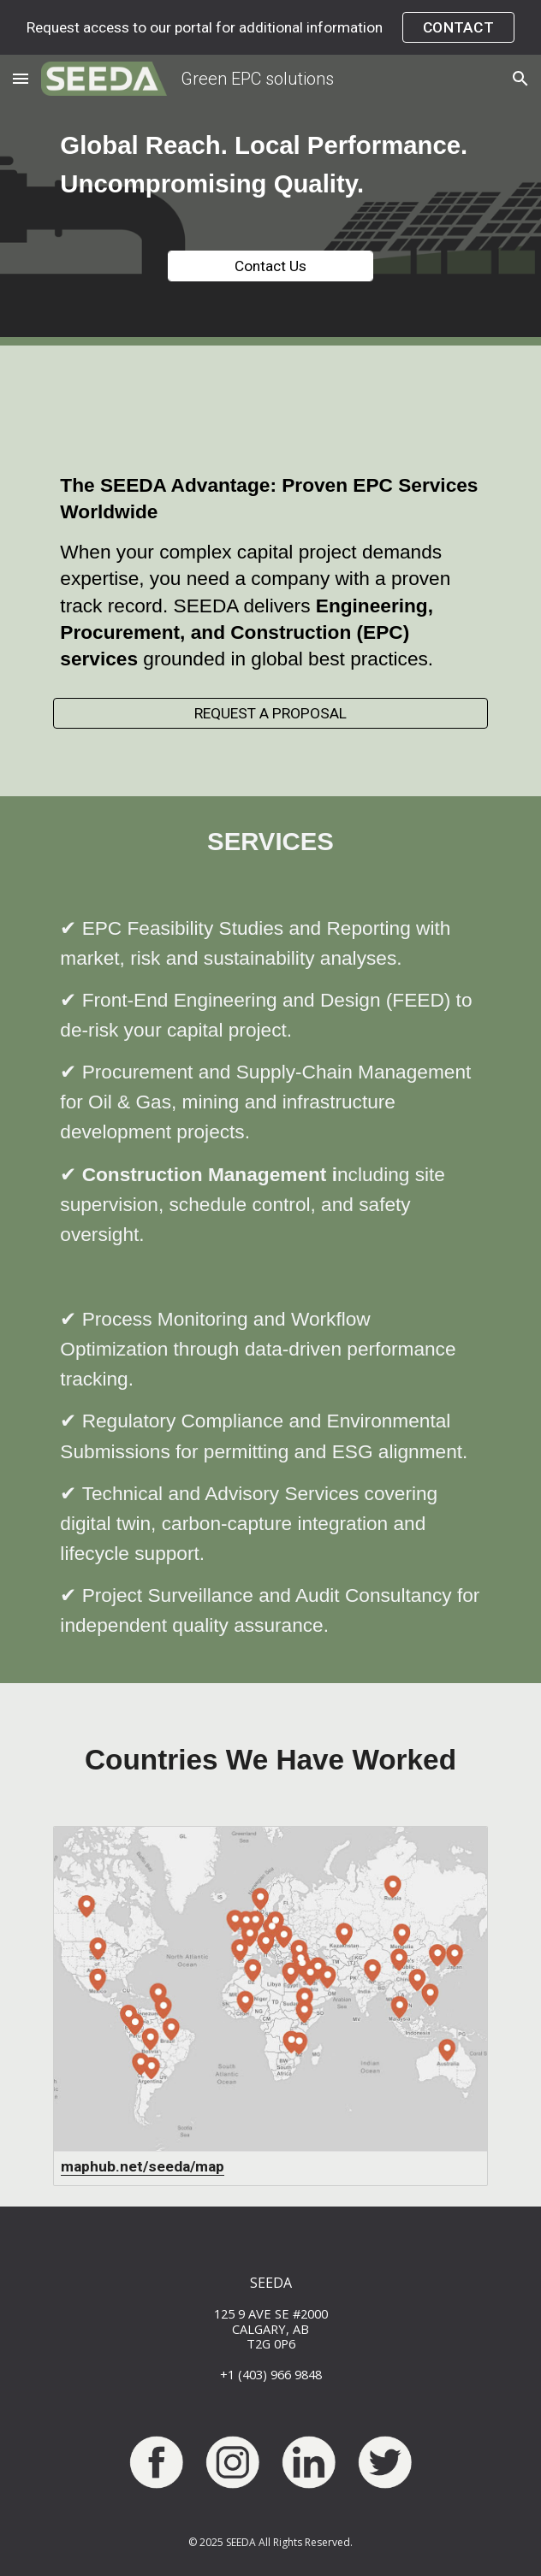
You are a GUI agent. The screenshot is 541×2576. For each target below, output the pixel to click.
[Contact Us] (270, 266)
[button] (20, 78)
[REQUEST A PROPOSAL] (270, 713)
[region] (270, 27)
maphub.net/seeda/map (142, 2166)
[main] (270, 164)
